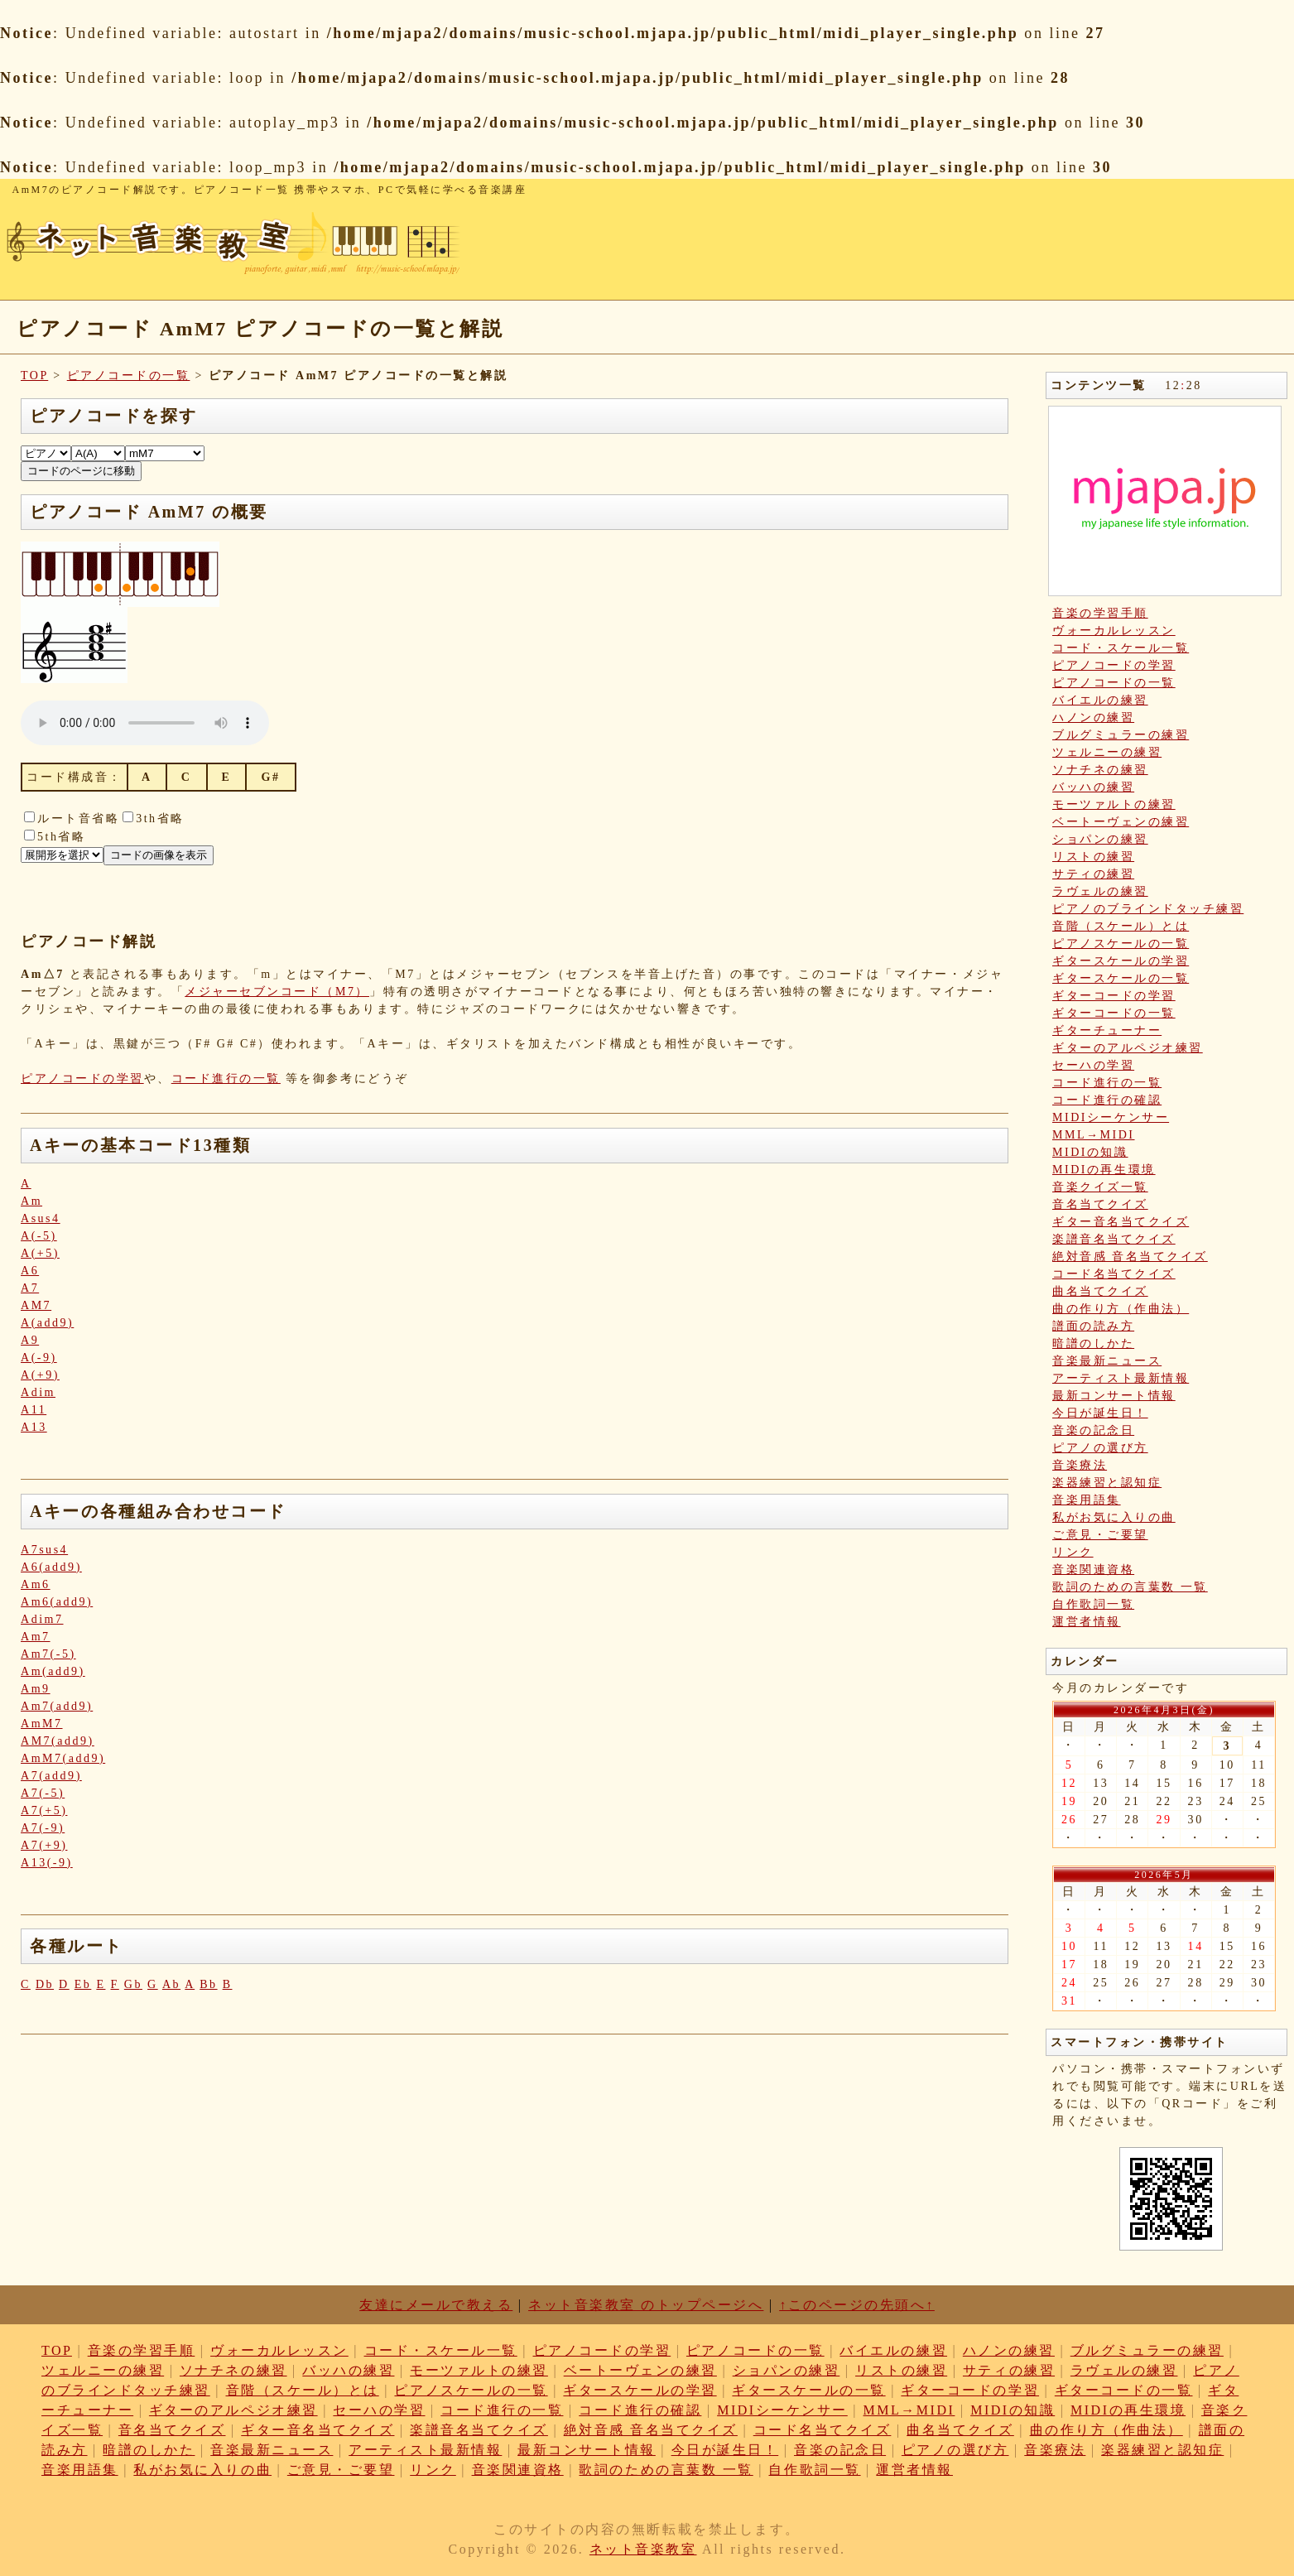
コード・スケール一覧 (1120, 648)
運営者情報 (1086, 1621)
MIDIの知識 (1090, 1152)
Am (31, 1201)
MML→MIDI (1093, 1135)
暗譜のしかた (1093, 1343)
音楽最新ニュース (1107, 1361)
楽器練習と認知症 (1107, 1482)
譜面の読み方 (1093, 1326)
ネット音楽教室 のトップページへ (645, 2305)
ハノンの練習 (1093, 717)
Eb (83, 1984)
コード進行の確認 (1107, 1100)
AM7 (36, 1305)
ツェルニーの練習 (1107, 752)
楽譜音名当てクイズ (1114, 1239)
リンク (1073, 1552)
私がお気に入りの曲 (1114, 1517)
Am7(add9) (57, 1706)
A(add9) (47, 1323)
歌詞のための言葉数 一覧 (1130, 1587)
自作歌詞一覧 (1093, 1604)
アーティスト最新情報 (1120, 1378)
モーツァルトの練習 (1114, 804)
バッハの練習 (1093, 787)
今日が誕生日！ (1100, 1413)
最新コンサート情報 (1114, 1395)
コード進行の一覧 (226, 1078)
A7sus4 (44, 1549)
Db (45, 1984)
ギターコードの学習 (1114, 995)
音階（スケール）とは (1120, 926)
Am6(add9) (57, 1602)
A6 (30, 1270)
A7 (30, 1288)
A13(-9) (47, 1862)
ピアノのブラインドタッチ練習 (1147, 909)
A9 (30, 1340)
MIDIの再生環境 (1104, 1169)
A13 (34, 1427)
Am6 (36, 1584)
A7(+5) (44, 1810)
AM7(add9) (57, 1741)
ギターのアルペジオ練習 (1127, 1048)
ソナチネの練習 (1100, 769)
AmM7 (42, 1723)
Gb (133, 1984)
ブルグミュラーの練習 (1120, 735)
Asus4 (40, 1218)
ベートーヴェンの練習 (1120, 822)
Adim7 (42, 1619)
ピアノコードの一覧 (128, 375)
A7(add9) (51, 1775)
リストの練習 (1093, 856)
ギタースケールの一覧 (1120, 978)
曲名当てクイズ (1100, 1291)
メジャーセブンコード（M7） (277, 991)
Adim (38, 1392)
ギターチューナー (1107, 1030)
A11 (33, 1410)
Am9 (36, 1689)
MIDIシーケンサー (1110, 1117)
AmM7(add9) (63, 1758)
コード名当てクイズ (1114, 1274)
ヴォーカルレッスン (1114, 630)
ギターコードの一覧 (1114, 1013)
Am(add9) (53, 1671)
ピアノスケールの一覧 (1120, 943)
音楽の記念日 (1093, 1430)
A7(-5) (43, 1793)
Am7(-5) (48, 1654)
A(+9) (40, 1375)
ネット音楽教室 (643, 2549)
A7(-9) (43, 1828)
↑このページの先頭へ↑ (857, 2305)
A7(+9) (44, 1845)
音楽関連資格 (1093, 1569)
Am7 (36, 1636)
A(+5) (40, 1253)
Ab (171, 1984)
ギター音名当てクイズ (1120, 1222)
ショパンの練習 (1100, 839)
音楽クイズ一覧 (1100, 1187)
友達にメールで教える (435, 2305)
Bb (208, 1984)
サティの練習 (1093, 874)
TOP (34, 375)
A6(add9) (51, 1567)
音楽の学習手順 (1100, 613)
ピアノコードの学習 (82, 1078)
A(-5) (39, 1236)
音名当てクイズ (1100, 1204)
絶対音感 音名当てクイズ (1130, 1256)
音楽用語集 (1086, 1500)
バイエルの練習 (1100, 700)
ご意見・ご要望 (1100, 1535)
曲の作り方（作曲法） (1120, 1308)
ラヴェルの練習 (1100, 891)
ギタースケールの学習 (1120, 961)
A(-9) (39, 1357)
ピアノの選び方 (1100, 1448)
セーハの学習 (1093, 1065)
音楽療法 (1079, 1465)
